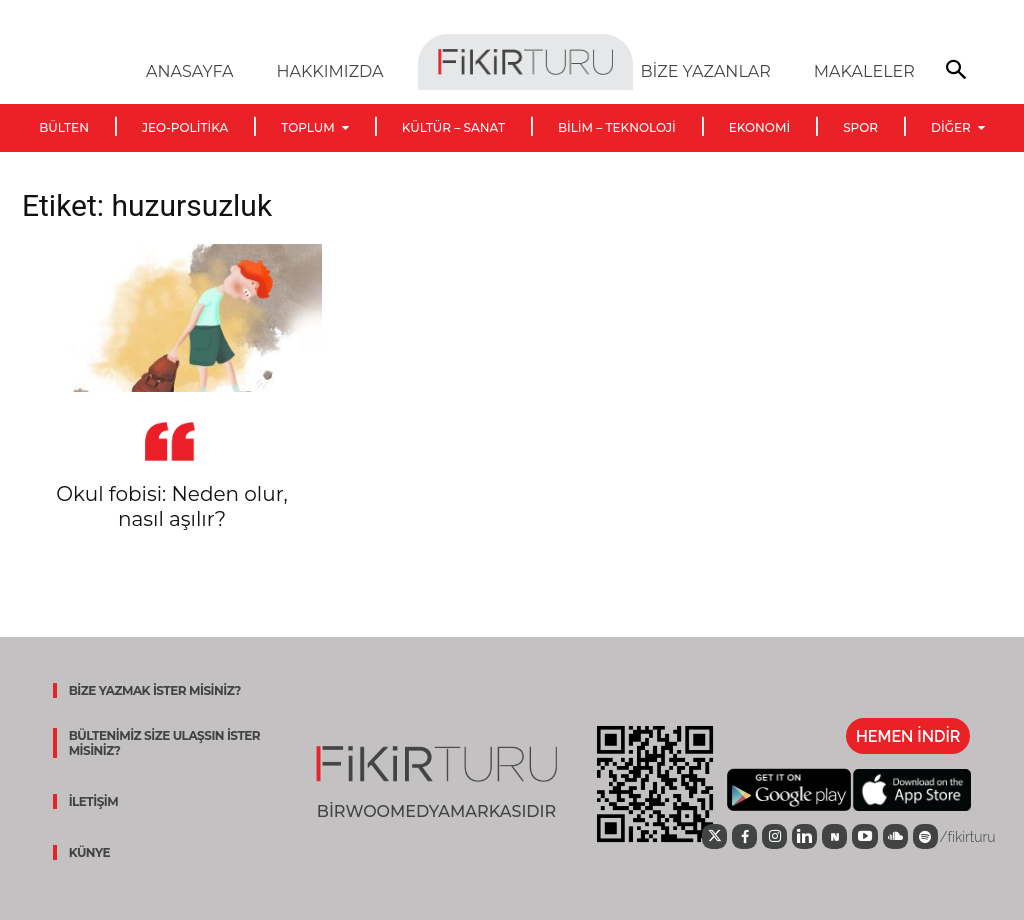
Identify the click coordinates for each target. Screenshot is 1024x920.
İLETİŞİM (93, 801)
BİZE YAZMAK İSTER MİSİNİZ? (154, 690)
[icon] (712, 837)
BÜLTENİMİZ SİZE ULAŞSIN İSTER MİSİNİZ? (164, 743)
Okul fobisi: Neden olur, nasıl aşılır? (171, 506)
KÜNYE (88, 852)
